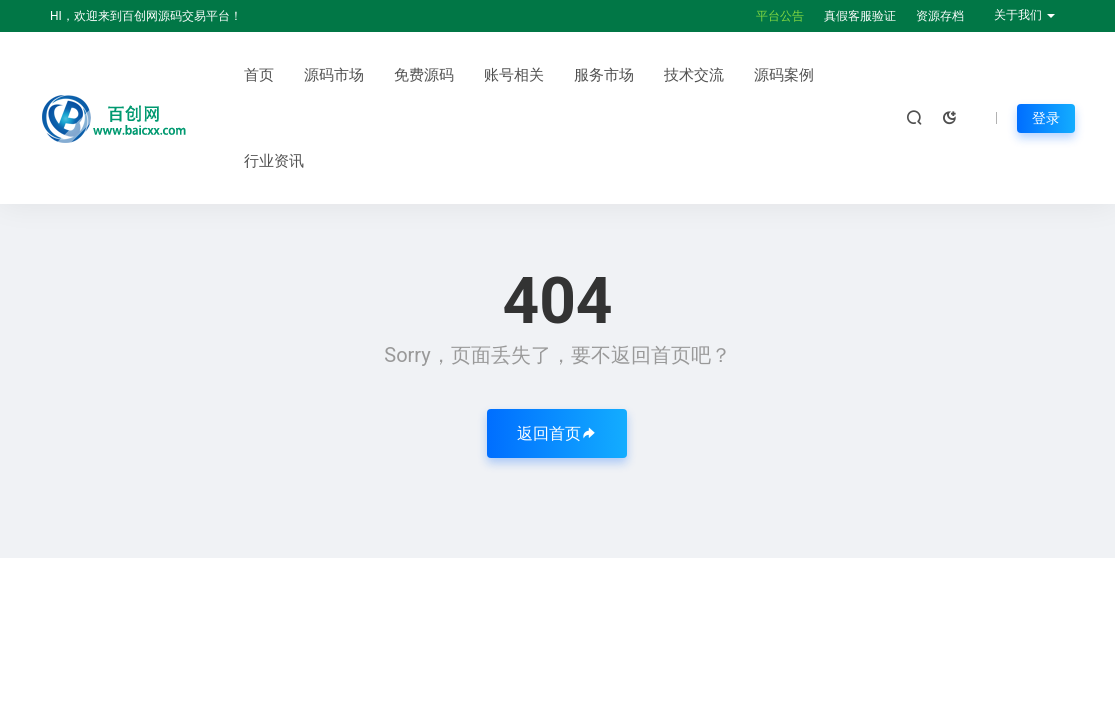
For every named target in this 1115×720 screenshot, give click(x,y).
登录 (1046, 118)
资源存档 (940, 16)
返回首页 (557, 433)
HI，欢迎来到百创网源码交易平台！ (146, 16)
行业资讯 (274, 161)
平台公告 (780, 16)
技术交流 (694, 75)
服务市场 (604, 75)
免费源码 (424, 75)
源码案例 (784, 75)
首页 (259, 75)
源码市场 (334, 75)
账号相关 (514, 75)
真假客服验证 (860, 16)
